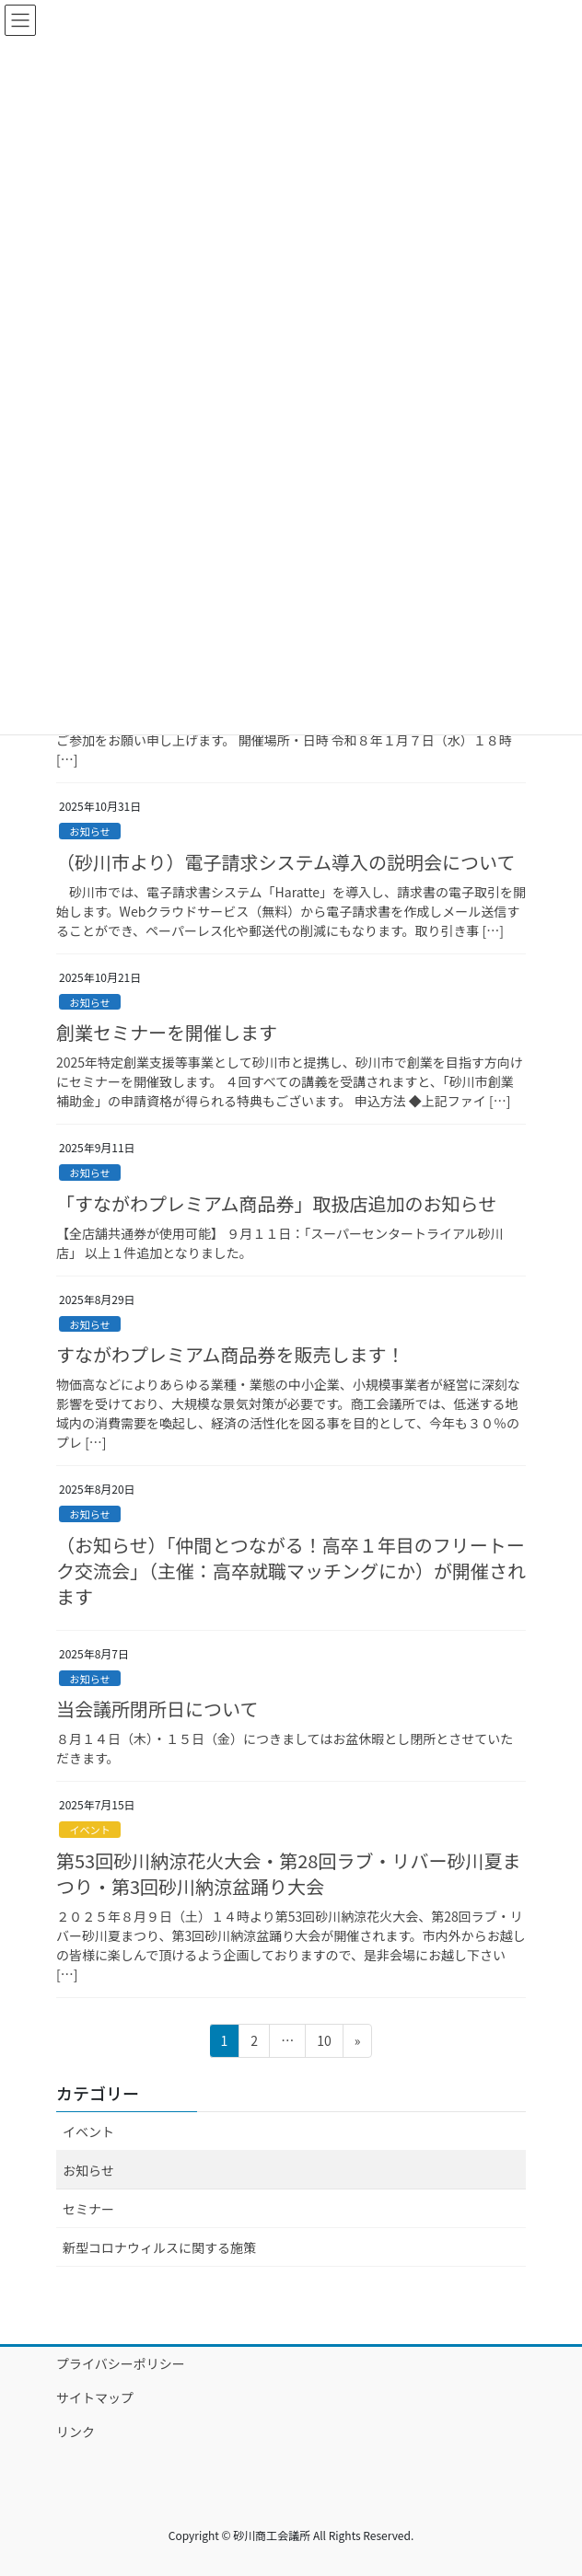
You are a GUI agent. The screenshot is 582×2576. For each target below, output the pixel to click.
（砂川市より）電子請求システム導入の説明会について (285, 862)
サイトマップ (95, 2397)
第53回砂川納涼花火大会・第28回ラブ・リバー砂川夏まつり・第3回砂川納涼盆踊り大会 (288, 1873)
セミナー (88, 2209)
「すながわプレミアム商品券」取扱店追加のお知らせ (276, 1203)
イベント (90, 1829)
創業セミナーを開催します (166, 1032)
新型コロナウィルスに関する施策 (159, 2247)
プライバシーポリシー (120, 2363)
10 (324, 2043)
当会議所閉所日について (157, 1708)
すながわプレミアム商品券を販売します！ (230, 1354)
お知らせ (90, 831)
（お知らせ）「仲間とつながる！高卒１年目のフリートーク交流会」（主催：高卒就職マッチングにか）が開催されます (291, 1570)
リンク (75, 2431)
